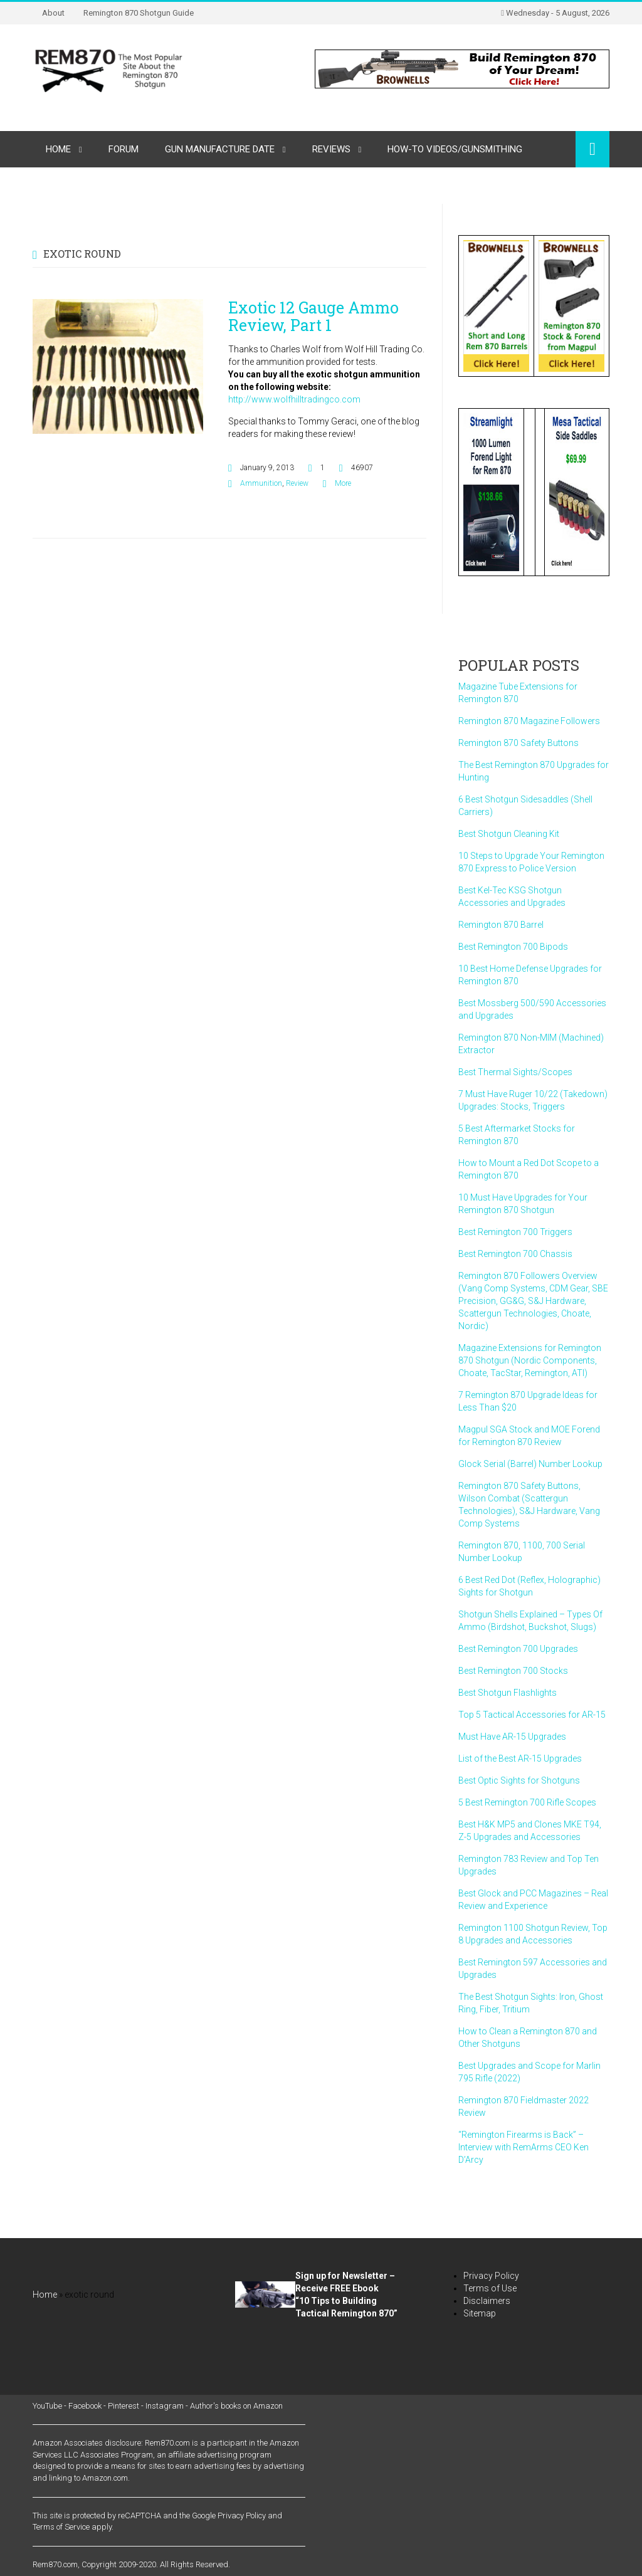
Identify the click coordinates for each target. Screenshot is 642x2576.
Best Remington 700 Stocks (513, 1671)
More (343, 483)
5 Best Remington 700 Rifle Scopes (527, 1802)
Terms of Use (490, 2288)
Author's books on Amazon (236, 2405)
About (53, 13)
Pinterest (123, 2405)
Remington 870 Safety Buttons (518, 743)
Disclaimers (486, 2301)
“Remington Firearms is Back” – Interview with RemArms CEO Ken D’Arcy (523, 2147)
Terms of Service (61, 2526)
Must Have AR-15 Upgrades (512, 1737)
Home (58, 149)
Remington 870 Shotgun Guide (138, 13)
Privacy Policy (491, 2276)
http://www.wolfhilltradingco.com (294, 399)
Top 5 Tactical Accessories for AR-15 (532, 1715)
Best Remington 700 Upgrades (518, 1649)
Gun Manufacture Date (220, 149)
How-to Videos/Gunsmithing (454, 149)
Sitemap (479, 2313)
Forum (123, 149)
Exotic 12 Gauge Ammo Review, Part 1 (313, 316)
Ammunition (261, 483)
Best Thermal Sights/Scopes (515, 1072)
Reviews (331, 149)
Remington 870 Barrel (501, 925)
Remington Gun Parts (97, 185)
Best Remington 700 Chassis (515, 1254)
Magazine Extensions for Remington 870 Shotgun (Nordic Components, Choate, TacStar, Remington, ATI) (529, 1360)
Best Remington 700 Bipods (513, 947)
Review (297, 483)
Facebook (85, 2405)
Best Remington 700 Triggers (515, 1232)
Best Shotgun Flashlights (507, 1693)
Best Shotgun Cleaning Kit (508, 834)
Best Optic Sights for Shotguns (519, 1780)
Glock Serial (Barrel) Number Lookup (530, 1464)
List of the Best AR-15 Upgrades (520, 1758)
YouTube (47, 2405)
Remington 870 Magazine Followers (529, 721)
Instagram (164, 2405)
